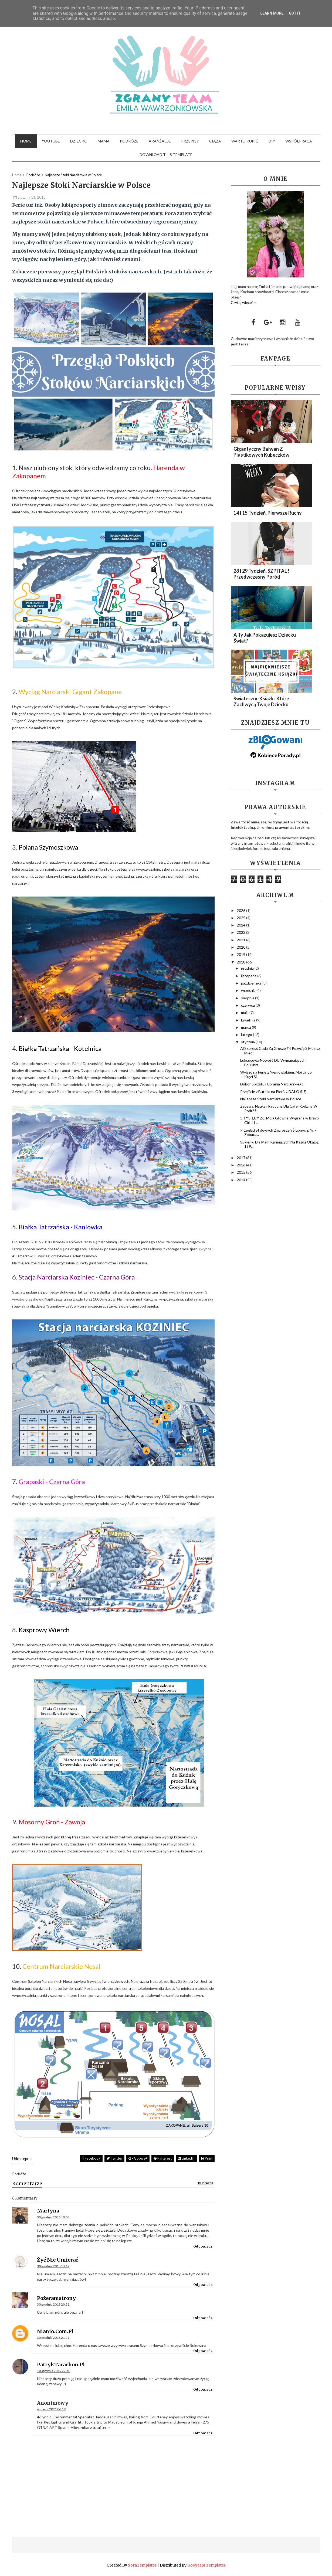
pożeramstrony (56, 2298)
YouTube (51, 141)
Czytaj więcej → (244, 302)
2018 (241, 962)
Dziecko (78, 141)
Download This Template (166, 154)
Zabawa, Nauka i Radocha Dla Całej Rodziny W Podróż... (278, 1108)
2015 (241, 1172)
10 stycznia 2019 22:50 (53, 2371)
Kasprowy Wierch (44, 1630)
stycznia (248, 1042)
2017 (241, 1157)
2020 (241, 947)
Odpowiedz (202, 2246)
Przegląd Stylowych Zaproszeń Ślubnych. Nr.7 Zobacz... (278, 1132)
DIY (272, 141)
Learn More (271, 13)
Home (26, 141)
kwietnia (248, 1020)
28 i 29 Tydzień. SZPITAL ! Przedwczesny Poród (261, 574)
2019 (241, 954)
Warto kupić (244, 141)
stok (115, 234)
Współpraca (298, 141)
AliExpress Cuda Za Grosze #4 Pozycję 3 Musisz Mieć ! (280, 1050)
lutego (247, 1034)
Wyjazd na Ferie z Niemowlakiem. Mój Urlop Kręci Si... (276, 1074)
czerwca (248, 1005)
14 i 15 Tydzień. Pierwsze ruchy (267, 513)
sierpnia (248, 998)
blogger (205, 2183)
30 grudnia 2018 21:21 (53, 2338)
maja (245, 1012)
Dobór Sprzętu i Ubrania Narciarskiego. (272, 1084)
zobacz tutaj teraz (95, 2427)
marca (246, 1027)
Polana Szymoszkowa (48, 847)
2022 (241, 932)
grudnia (248, 968)
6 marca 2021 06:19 (51, 2409)
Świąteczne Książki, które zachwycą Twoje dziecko (261, 701)
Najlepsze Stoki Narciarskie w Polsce (270, 1099)
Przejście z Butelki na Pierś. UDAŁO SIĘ (273, 1091)
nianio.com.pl (55, 2331)
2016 (241, 1165)
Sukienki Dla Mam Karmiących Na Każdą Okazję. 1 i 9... (279, 1144)
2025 (241, 917)
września (248, 990)
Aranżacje (160, 141)
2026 (241, 910)
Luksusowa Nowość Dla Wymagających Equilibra (273, 1062)
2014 (241, 1179)
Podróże (129, 141)
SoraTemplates (142, 2565)
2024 (241, 925)
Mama (104, 141)
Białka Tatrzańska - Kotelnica (60, 1048)
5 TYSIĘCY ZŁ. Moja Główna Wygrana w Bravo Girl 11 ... (279, 1120)
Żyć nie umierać (57, 2260)
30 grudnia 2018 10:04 (53, 2217)
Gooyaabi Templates (206, 2565)
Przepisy (190, 141)
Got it (294, 13)
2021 (241, 940)
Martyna (48, 2211)
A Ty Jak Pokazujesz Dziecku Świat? (264, 638)
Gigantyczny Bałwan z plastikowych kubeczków (261, 452)
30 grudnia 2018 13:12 (53, 2266)
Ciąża (215, 141)
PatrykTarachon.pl (61, 2364)
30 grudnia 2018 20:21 (53, 2304)
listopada (249, 975)
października (251, 983)
